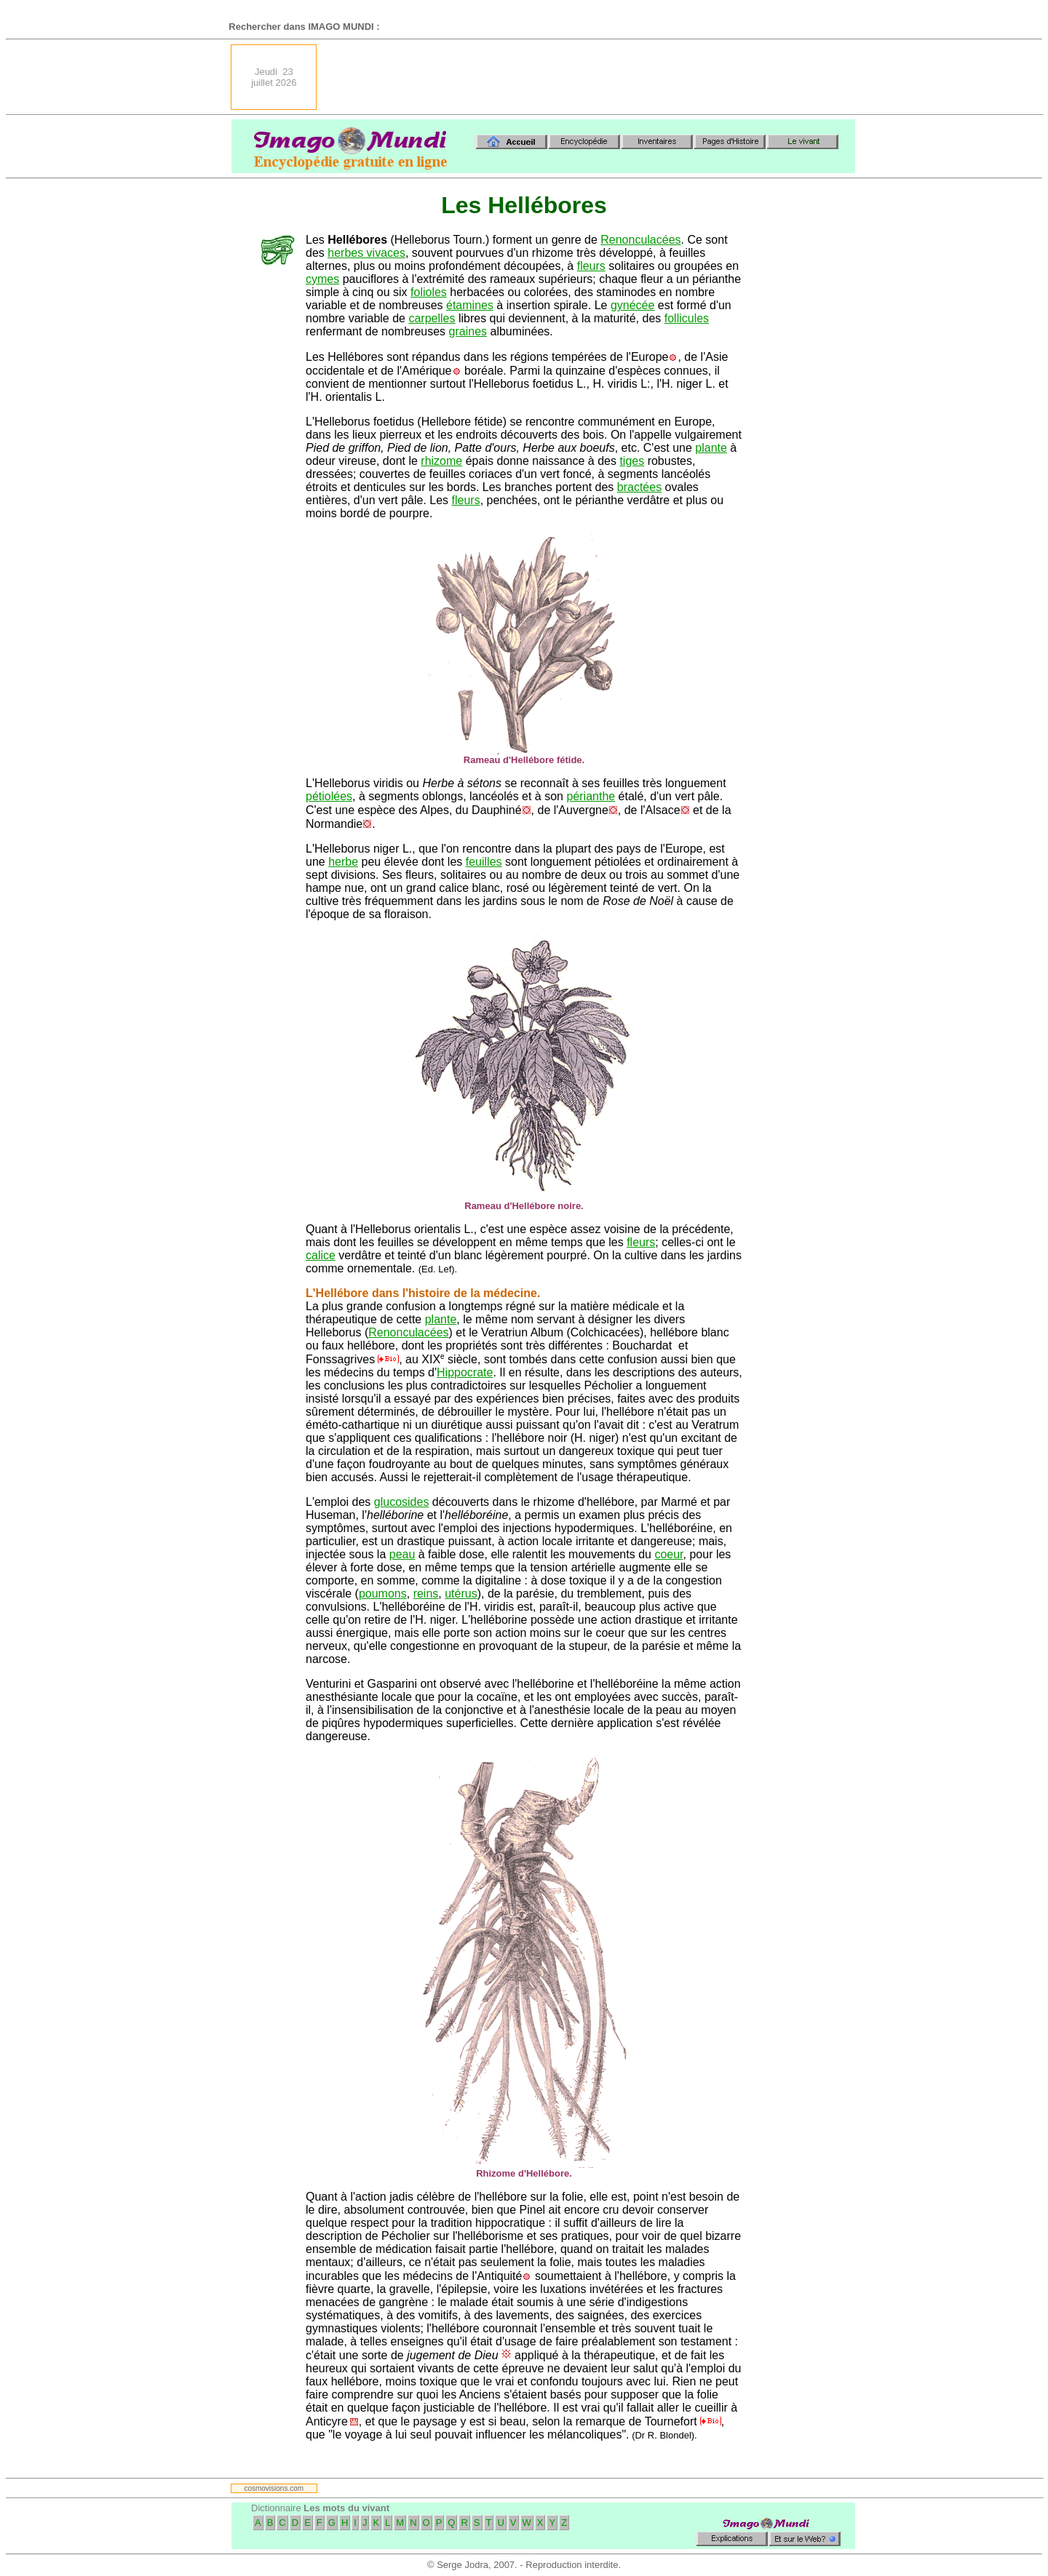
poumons (383, 1593)
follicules (686, 318)
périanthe (590, 796)
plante (711, 448)
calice (321, 1255)
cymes (322, 279)
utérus (461, 1593)
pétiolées (329, 796)
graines (468, 331)
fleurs (591, 266)
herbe (343, 862)
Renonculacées (640, 240)
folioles (428, 292)
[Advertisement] (590, 77)
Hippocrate (465, 1372)
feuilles (484, 862)
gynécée (633, 305)
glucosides (401, 1502)
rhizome (441, 461)
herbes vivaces (366, 253)
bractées (639, 487)
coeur (668, 1554)
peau (402, 1554)
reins (426, 1593)
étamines (469, 305)
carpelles (431, 318)
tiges (631, 461)
